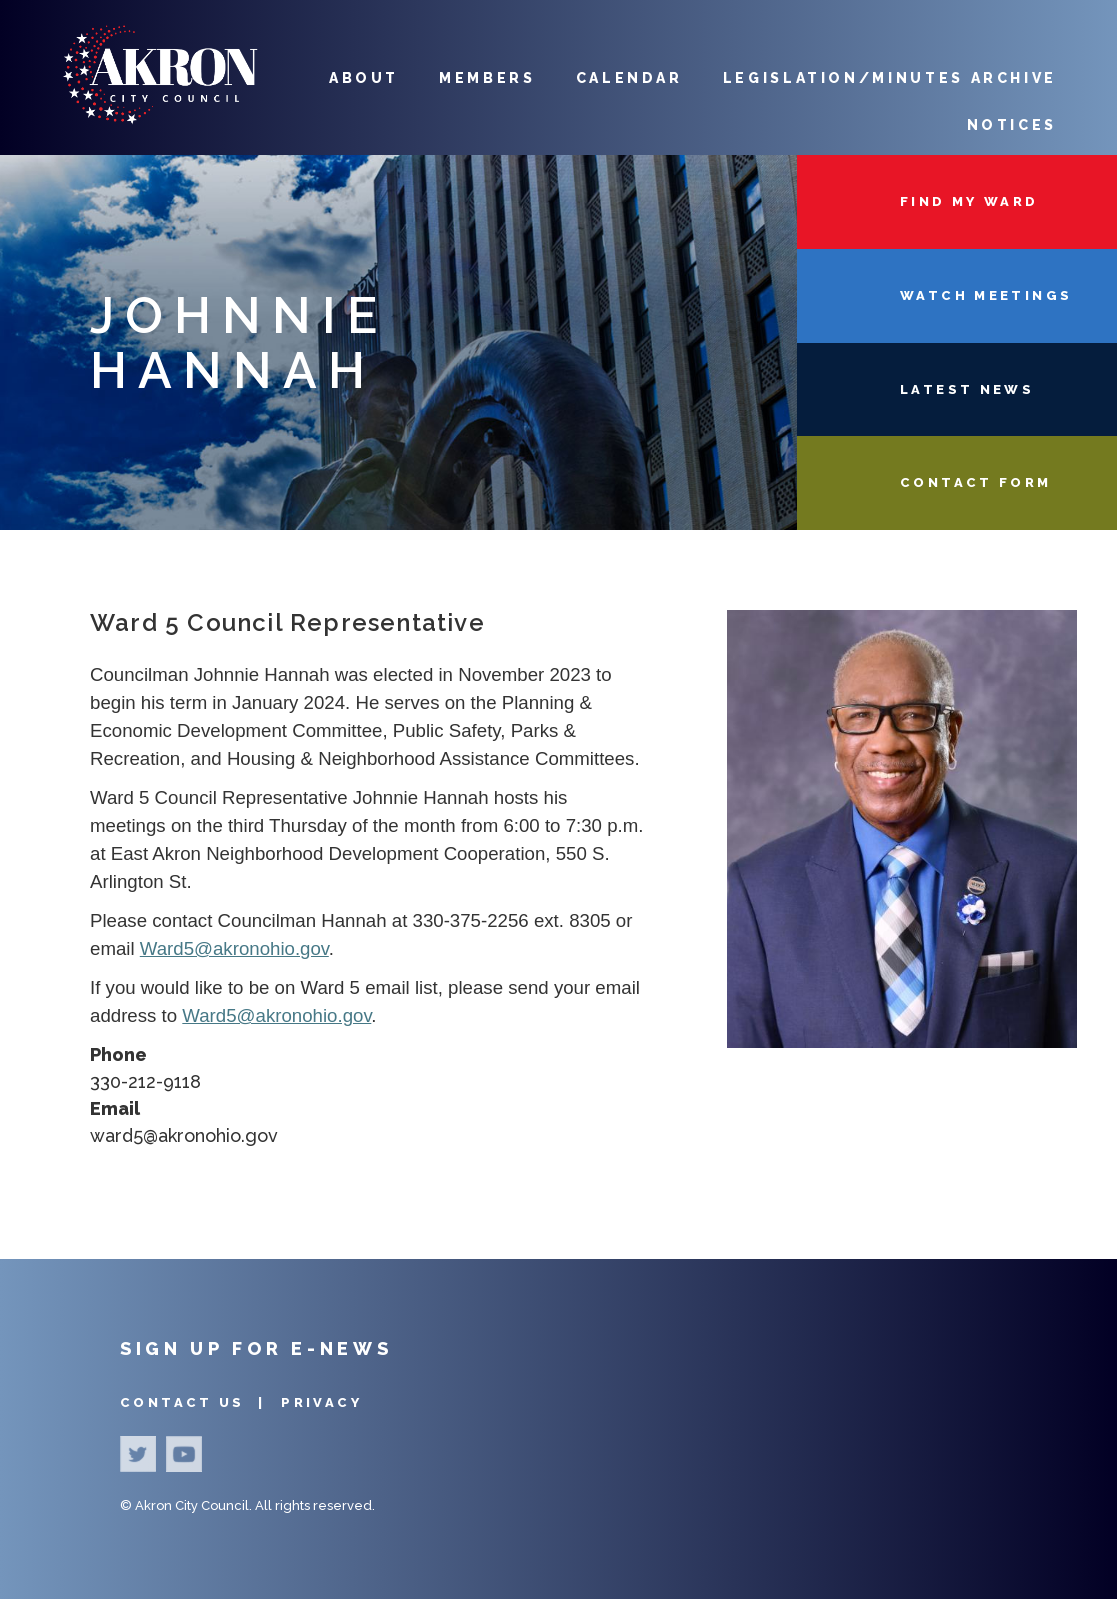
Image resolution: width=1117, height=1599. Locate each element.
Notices (1012, 125)
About (364, 78)
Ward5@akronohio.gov (234, 948)
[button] (902, 1042)
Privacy (321, 1402)
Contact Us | (195, 1402)
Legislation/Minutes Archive (890, 78)
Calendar (629, 78)
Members (487, 78)
